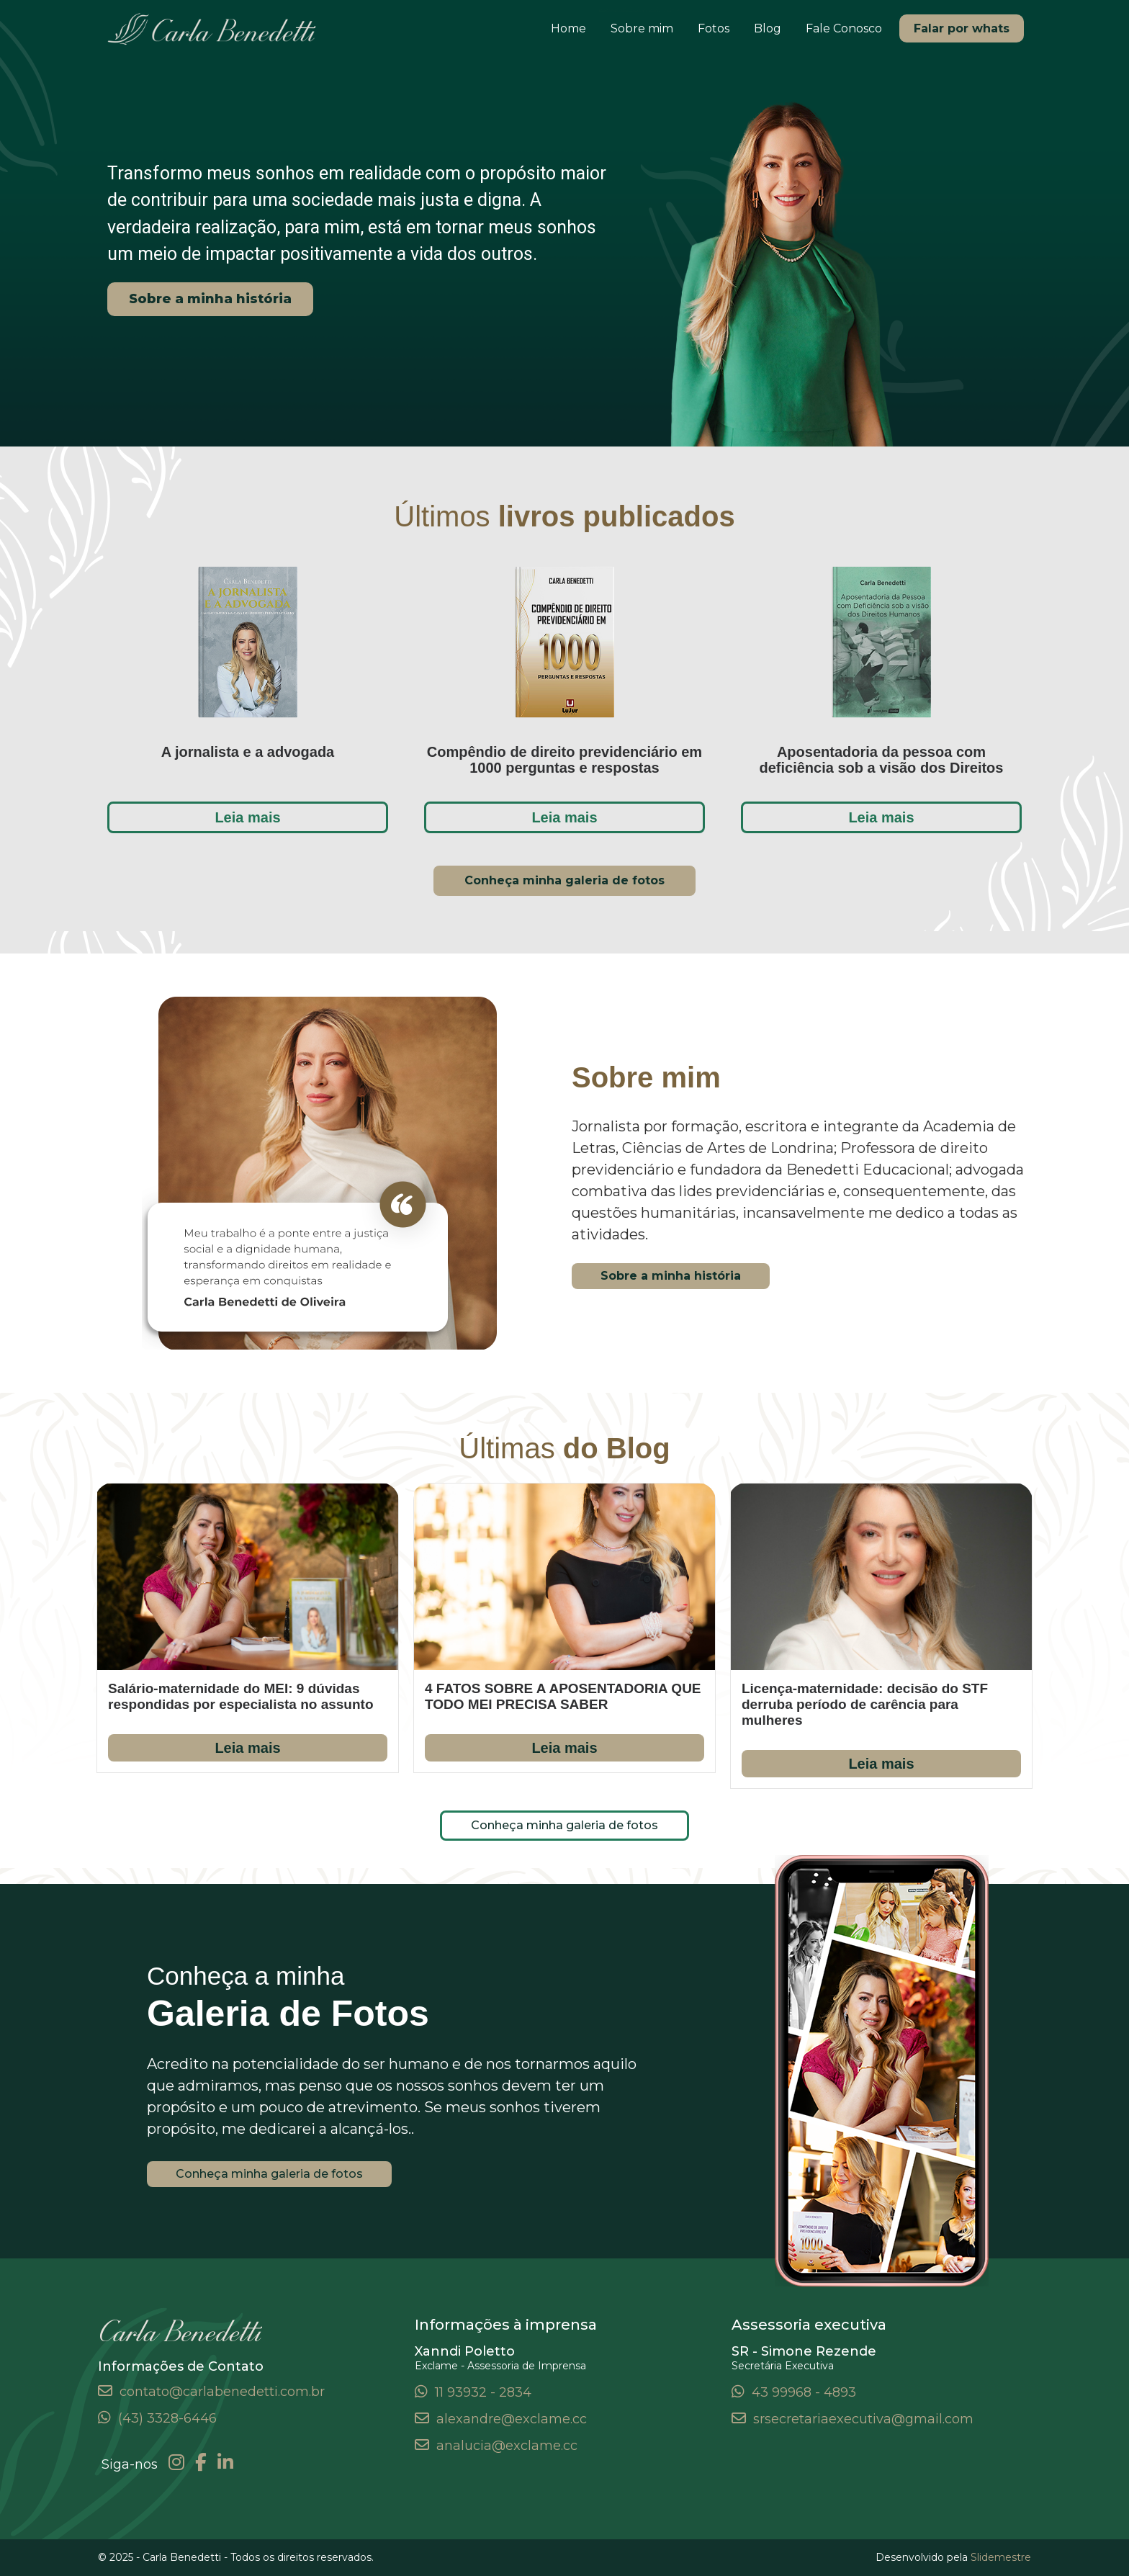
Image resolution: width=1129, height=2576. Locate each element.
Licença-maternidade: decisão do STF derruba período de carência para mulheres (865, 1704)
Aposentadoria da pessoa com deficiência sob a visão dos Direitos (881, 760)
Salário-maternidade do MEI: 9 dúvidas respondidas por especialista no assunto (241, 1696)
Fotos (713, 28)
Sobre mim (642, 28)
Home (568, 28)
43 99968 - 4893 (804, 2392)
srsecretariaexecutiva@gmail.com (863, 2419)
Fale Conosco (844, 28)
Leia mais (247, 817)
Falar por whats (961, 28)
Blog (767, 28)
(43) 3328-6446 (167, 2418)
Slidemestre (1001, 2557)
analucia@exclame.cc (506, 2446)
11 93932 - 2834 (483, 2392)
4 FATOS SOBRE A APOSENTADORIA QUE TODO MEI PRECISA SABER (563, 1696)
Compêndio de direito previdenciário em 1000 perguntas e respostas (564, 760)
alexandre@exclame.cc (511, 2419)
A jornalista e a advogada (247, 752)
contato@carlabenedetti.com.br (222, 2392)
